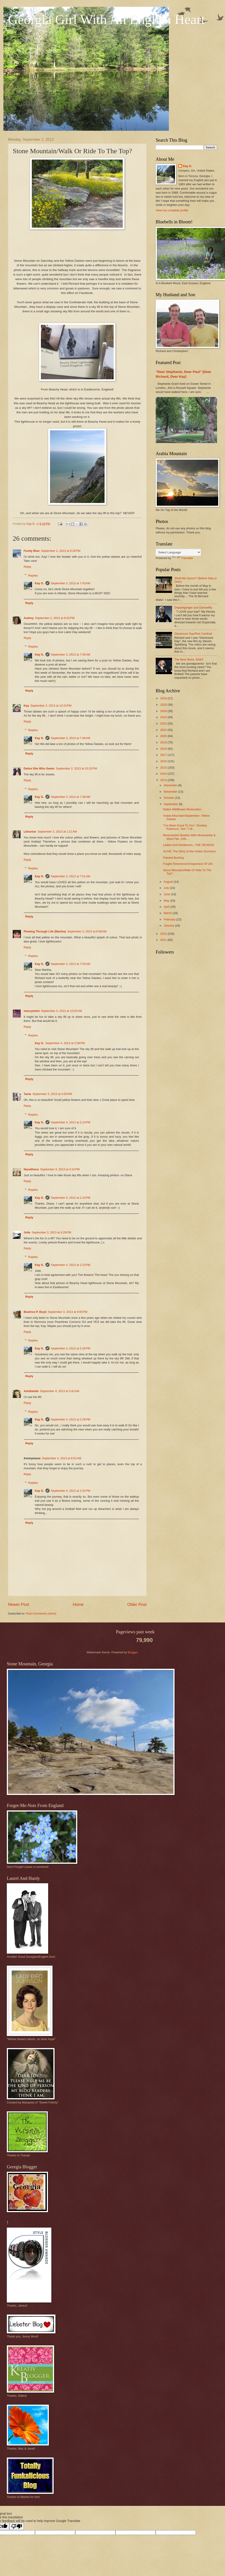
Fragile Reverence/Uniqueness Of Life (187, 863)
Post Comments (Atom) (41, 1613)
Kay (26, 705)
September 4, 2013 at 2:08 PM (65, 1043)
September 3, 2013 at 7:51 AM (70, 876)
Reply (27, 566)
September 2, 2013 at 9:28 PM (60, 550)
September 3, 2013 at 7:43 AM (70, 583)
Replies (33, 575)
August (169, 881)
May (167, 900)
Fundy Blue (32, 550)
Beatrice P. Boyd (35, 1312)
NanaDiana (31, 1169)
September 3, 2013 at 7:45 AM (70, 654)
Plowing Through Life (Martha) (45, 931)
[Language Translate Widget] (178, 552)
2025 (164, 704)
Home (78, 1604)
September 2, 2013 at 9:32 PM (55, 618)
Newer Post (18, 1604)
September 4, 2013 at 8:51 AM (61, 1458)
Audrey (29, 618)
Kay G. (39, 583)
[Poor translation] (16, 2526)
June (167, 894)
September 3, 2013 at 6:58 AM (87, 931)
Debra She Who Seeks (39, 768)
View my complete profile (172, 210)
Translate (182, 558)
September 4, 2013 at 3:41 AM (59, 1391)
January (169, 925)
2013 (164, 780)
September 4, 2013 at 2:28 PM (70, 1419)
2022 (164, 723)
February (170, 919)
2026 (164, 698)
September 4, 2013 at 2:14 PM (70, 1122)
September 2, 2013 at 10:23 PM (51, 705)
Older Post (137, 1604)
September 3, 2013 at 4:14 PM (60, 1169)
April (167, 906)
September (171, 804)
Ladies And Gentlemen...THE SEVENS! (188, 845)
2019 (164, 742)
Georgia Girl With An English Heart (106, 19)
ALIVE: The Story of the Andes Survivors (189, 851)
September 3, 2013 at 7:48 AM (70, 797)
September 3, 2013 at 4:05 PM (52, 1094)
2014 (164, 773)
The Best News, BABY (189, 659)
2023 (164, 717)
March (168, 913)
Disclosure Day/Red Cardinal (193, 633)
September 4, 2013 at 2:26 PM (70, 1348)
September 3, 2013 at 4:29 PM (51, 1232)
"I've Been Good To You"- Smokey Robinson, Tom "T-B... (185, 827)
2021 (164, 730)
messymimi (32, 1011)
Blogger (133, 1652)
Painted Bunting (173, 857)
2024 (164, 711)
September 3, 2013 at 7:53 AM (70, 964)
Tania (27, 1094)
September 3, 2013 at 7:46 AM (70, 738)
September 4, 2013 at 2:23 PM (70, 1265)
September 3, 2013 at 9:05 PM (68, 1312)
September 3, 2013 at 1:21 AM (57, 831)
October (169, 797)
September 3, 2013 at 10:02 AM (61, 1011)
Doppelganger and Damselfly (193, 607)
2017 (164, 755)
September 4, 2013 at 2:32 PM (70, 1490)
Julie (27, 1232)
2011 (164, 940)
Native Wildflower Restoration (182, 809)
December (171, 785)
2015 (164, 767)
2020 (164, 736)
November (171, 791)
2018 (164, 748)
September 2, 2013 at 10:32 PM (76, 768)
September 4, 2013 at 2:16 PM (70, 1197)
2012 (164, 933)
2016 (164, 761)
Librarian (30, 831)
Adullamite (31, 1391)
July (167, 888)
